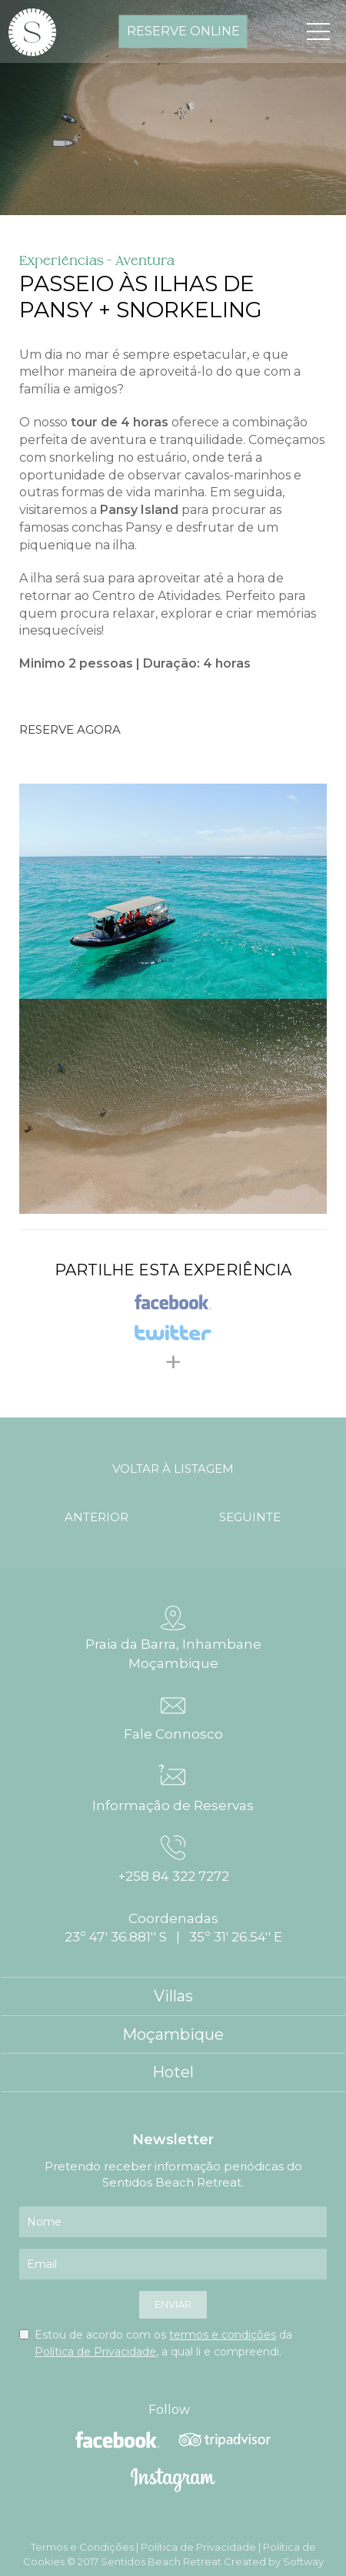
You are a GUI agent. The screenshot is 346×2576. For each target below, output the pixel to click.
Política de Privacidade (95, 2352)
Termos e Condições (82, 2547)
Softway (303, 2561)
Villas (173, 1996)
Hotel (173, 2072)
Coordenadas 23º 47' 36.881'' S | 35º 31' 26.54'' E (173, 1927)
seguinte (250, 1517)
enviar (173, 2304)
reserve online (183, 31)
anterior (96, 1517)
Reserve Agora (70, 729)
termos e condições (222, 2335)
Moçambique (173, 2034)
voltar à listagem (173, 1468)
